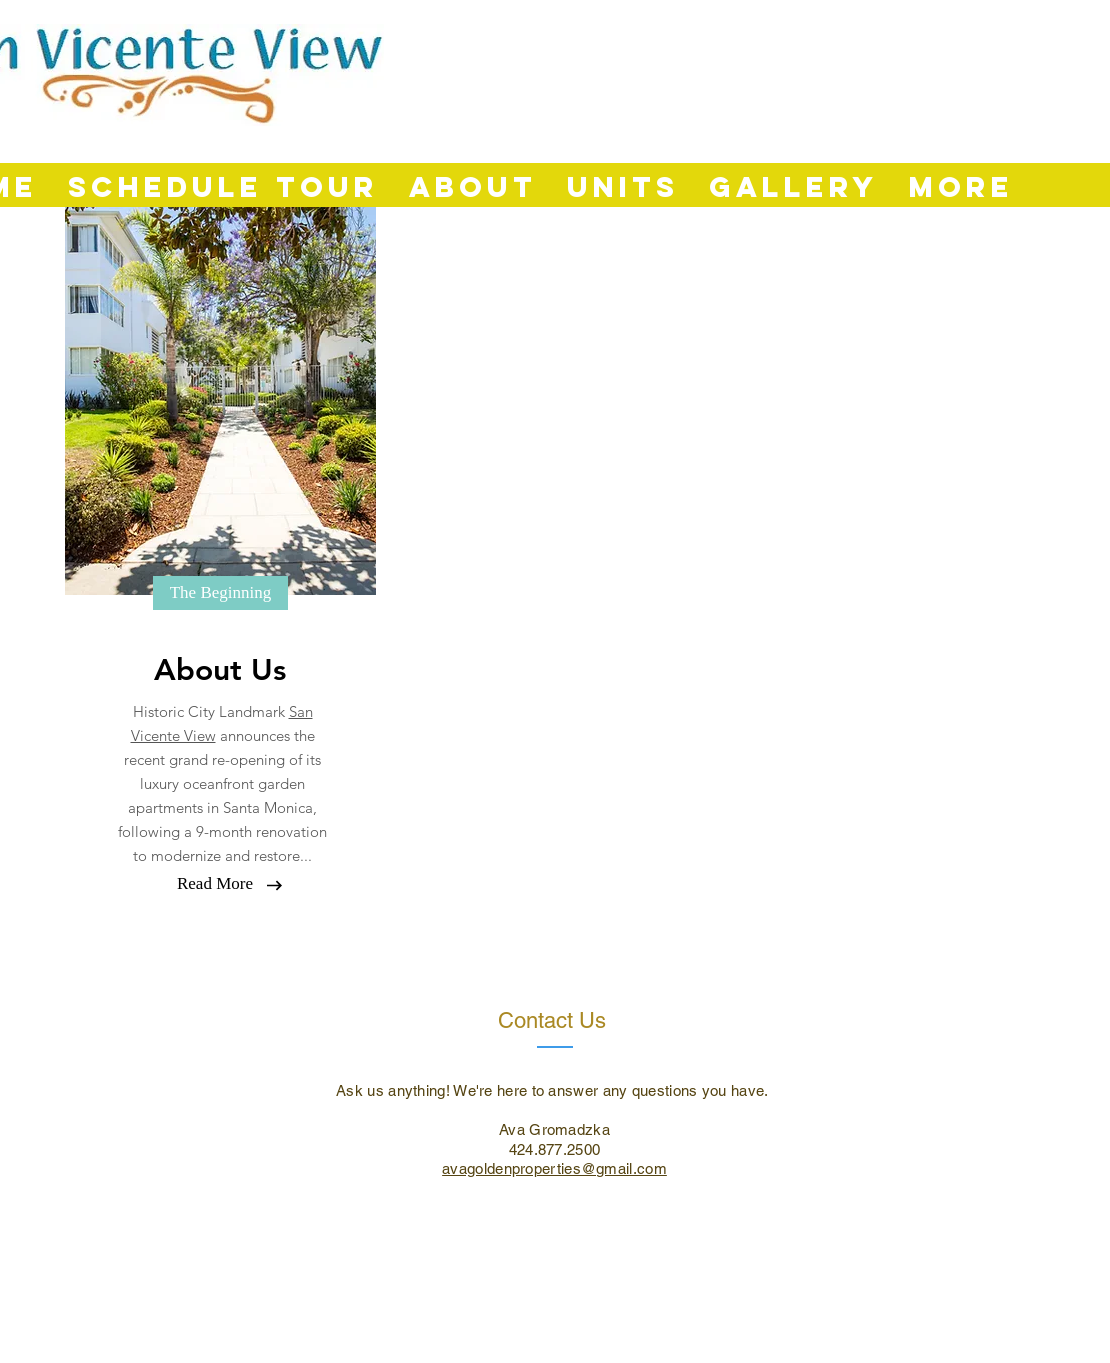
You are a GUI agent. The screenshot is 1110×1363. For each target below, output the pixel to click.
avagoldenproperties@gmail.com (554, 1168)
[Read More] (215, 884)
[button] (220, 593)
